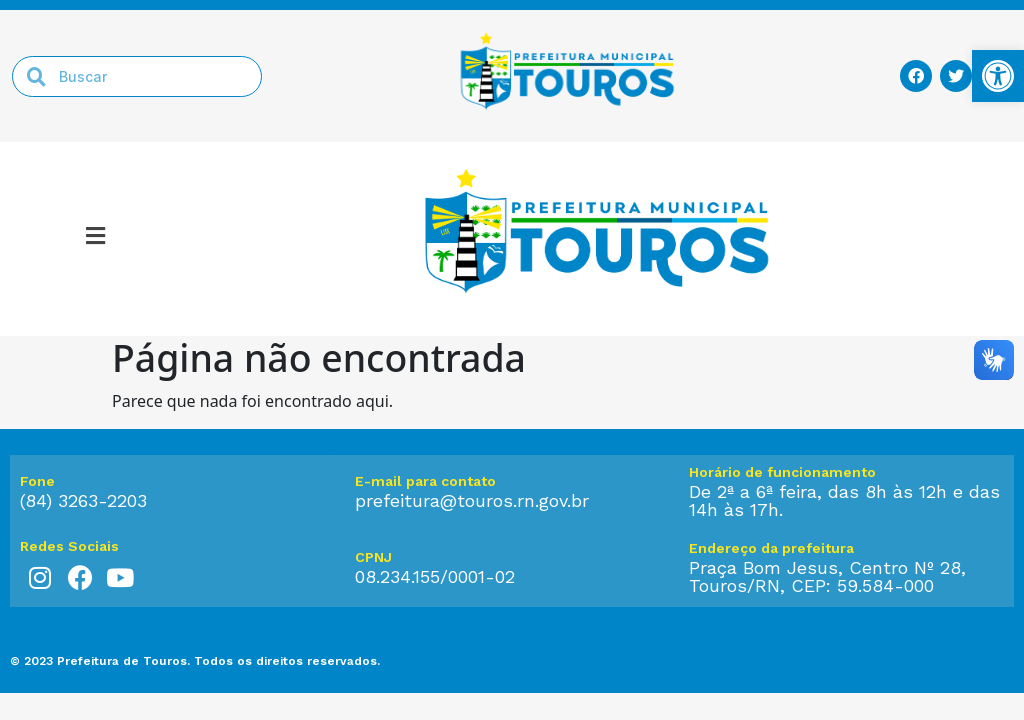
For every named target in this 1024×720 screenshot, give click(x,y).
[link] (998, 76)
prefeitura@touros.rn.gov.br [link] (472, 500)
